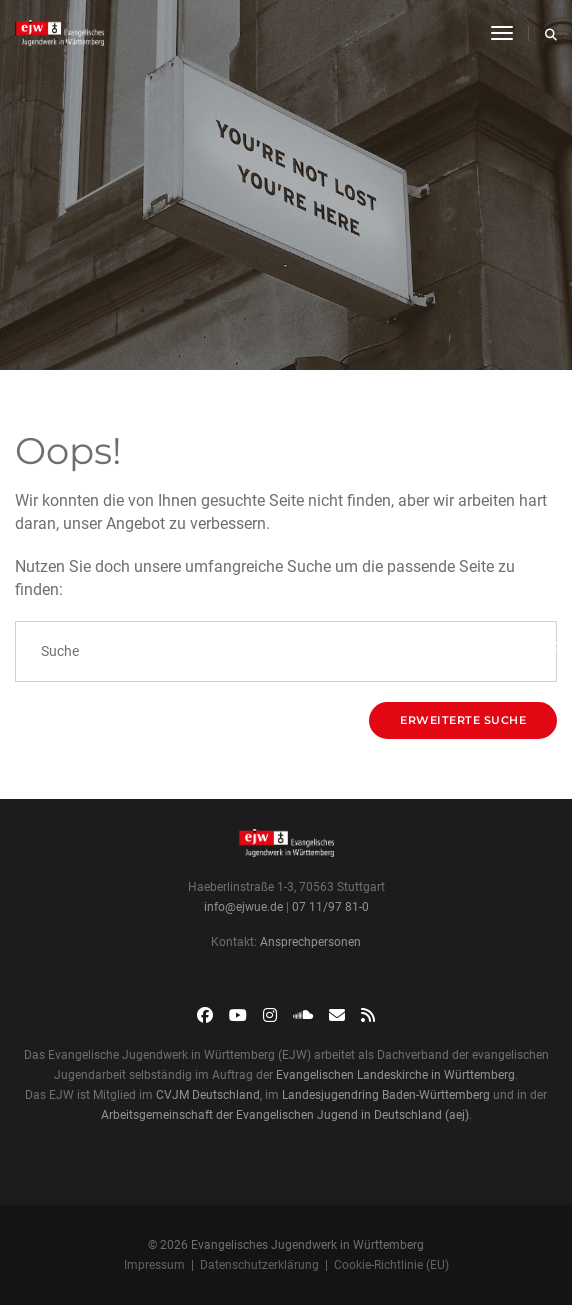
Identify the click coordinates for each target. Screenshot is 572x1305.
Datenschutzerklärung (259, 1265)
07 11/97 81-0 (330, 907)
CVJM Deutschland (208, 1095)
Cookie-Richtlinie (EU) (391, 1265)
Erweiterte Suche (463, 720)
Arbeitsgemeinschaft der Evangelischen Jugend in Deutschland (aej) (285, 1115)
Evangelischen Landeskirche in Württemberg (395, 1075)
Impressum (154, 1265)
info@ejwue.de (243, 907)
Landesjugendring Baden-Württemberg (386, 1095)
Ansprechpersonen (310, 942)
